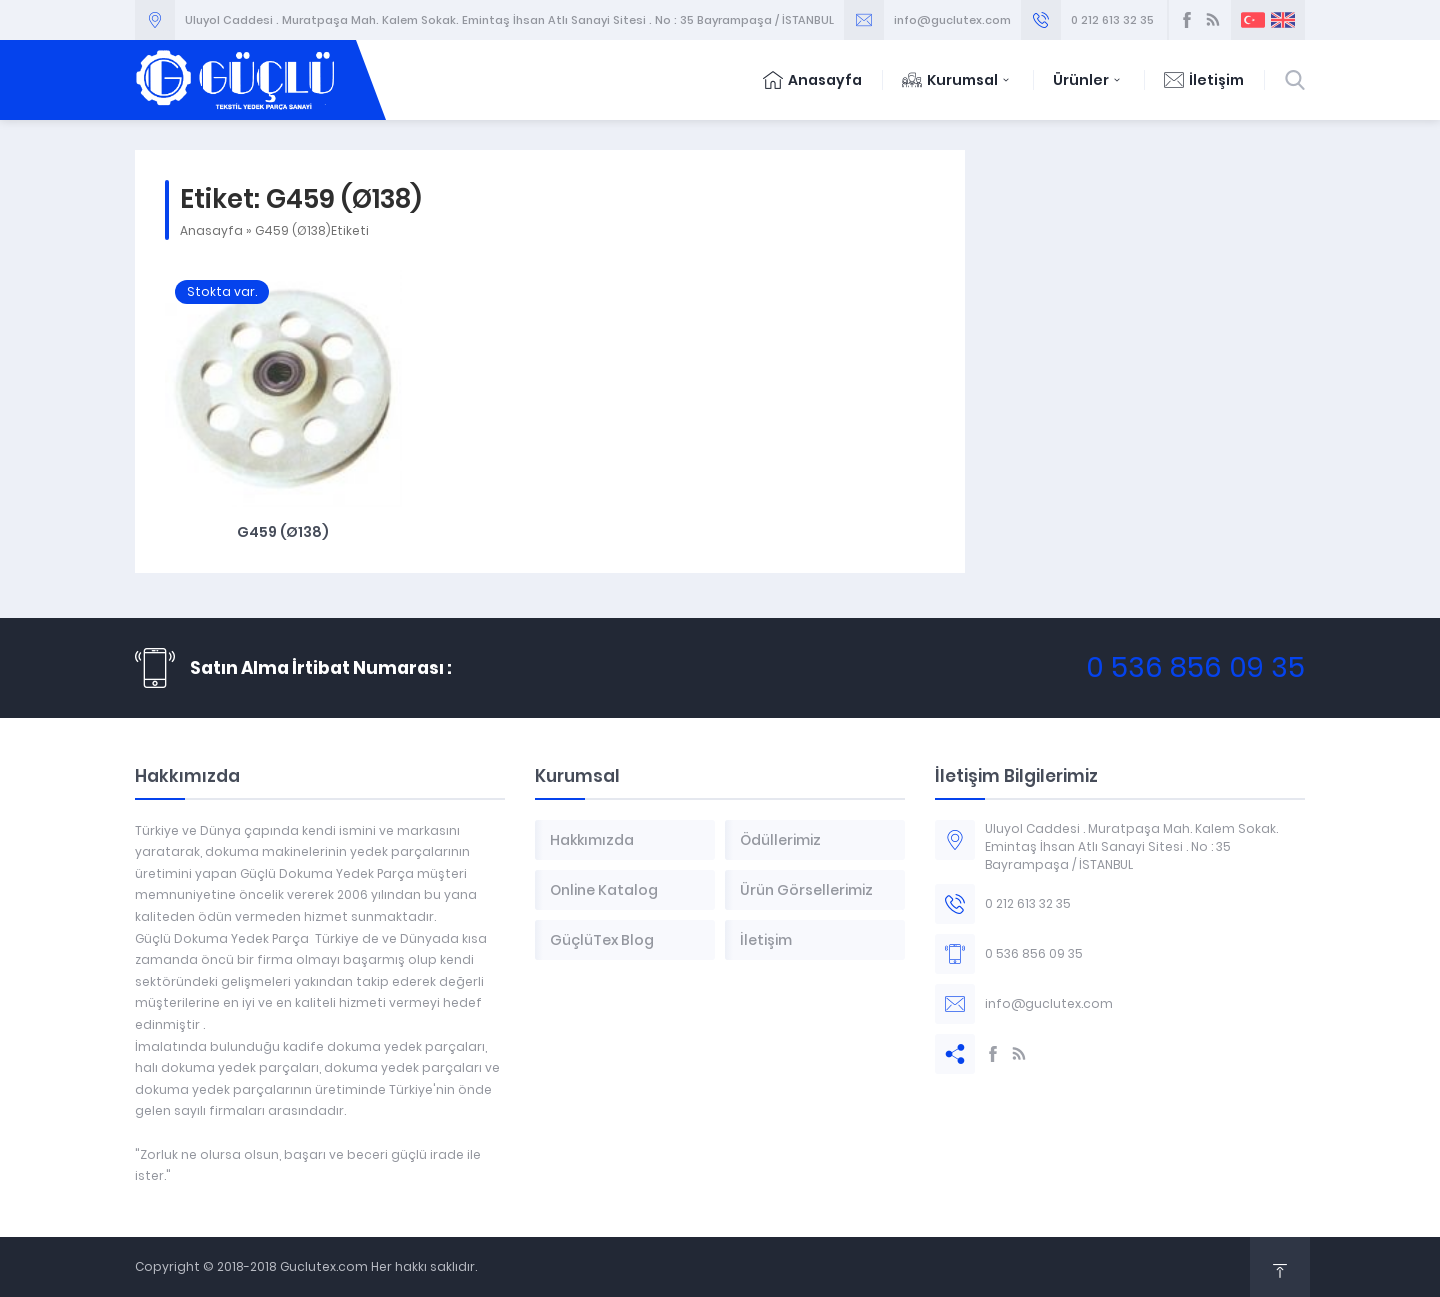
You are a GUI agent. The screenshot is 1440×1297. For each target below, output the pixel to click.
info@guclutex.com (952, 20)
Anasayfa (812, 80)
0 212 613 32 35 (1112, 20)
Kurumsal (957, 80)
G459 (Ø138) (283, 532)
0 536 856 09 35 (1195, 667)
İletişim (1204, 80)
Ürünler (1088, 80)
